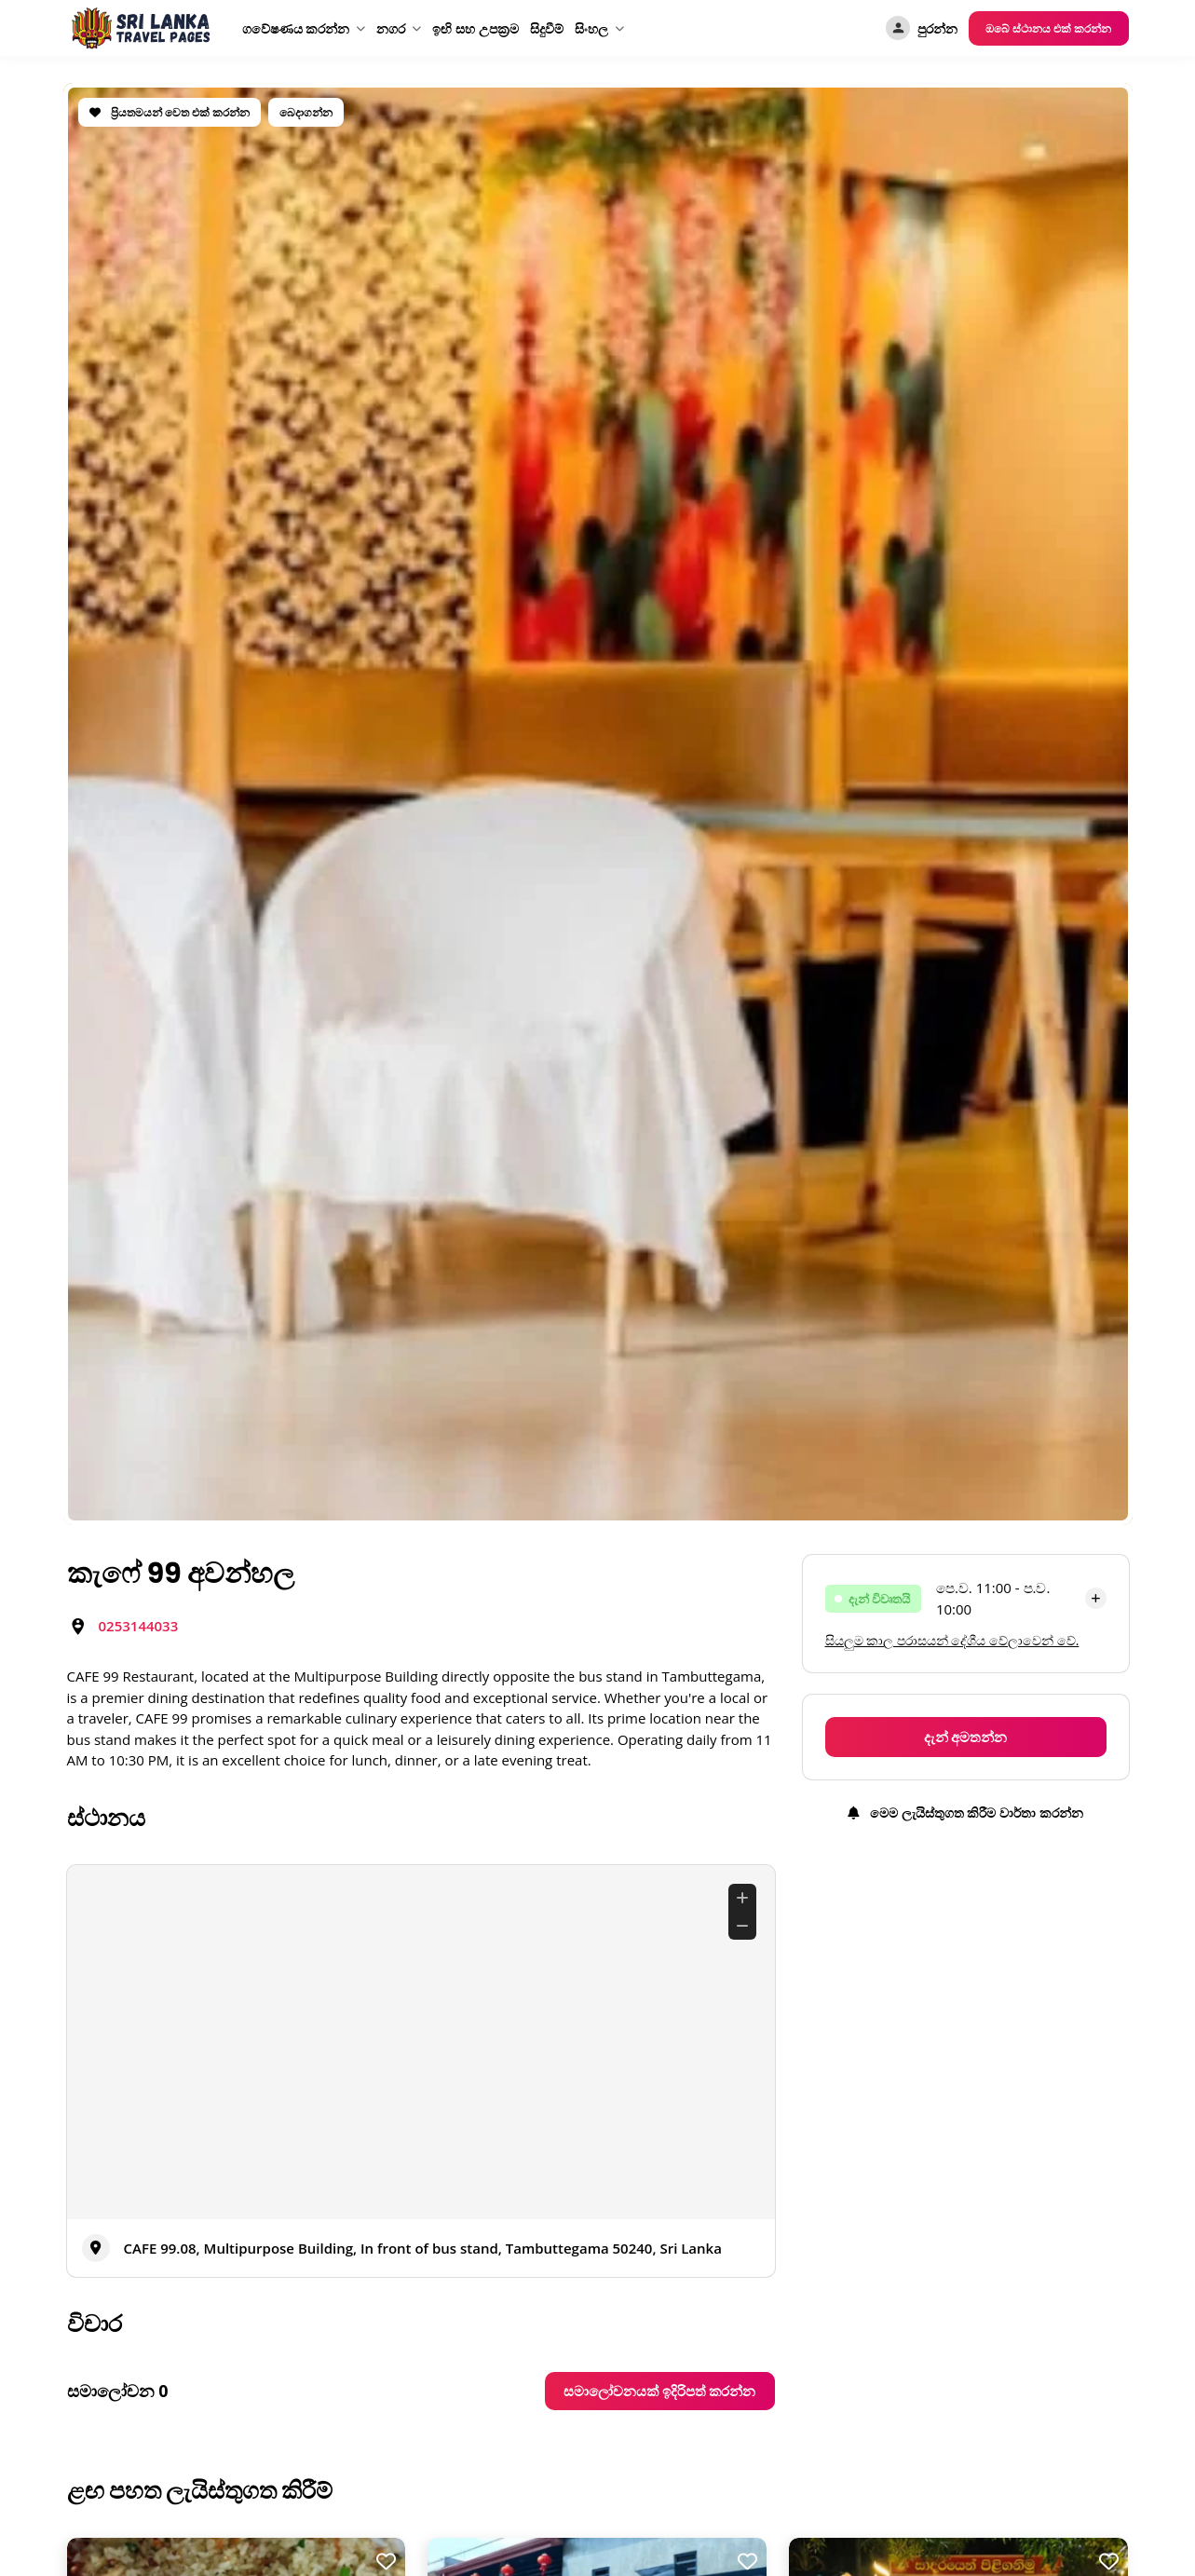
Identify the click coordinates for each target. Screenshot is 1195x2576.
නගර (390, 28)
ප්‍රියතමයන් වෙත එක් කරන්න (169, 112)
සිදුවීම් (547, 28)
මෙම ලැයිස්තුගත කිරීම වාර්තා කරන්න (965, 1812)
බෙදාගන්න (306, 112)
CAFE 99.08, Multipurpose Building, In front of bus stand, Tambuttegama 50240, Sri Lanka (423, 2248)
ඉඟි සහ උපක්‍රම (475, 28)
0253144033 (139, 1625)
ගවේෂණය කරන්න (296, 28)
